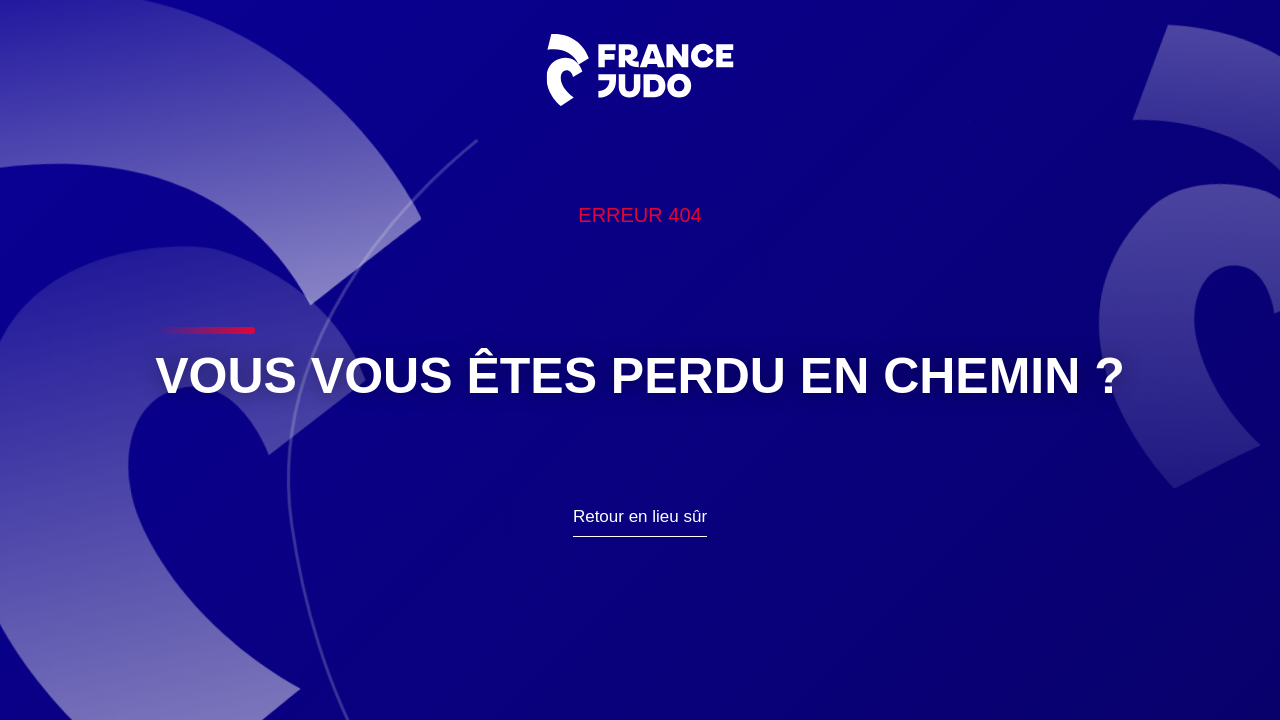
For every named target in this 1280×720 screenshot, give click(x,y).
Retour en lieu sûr (640, 516)
